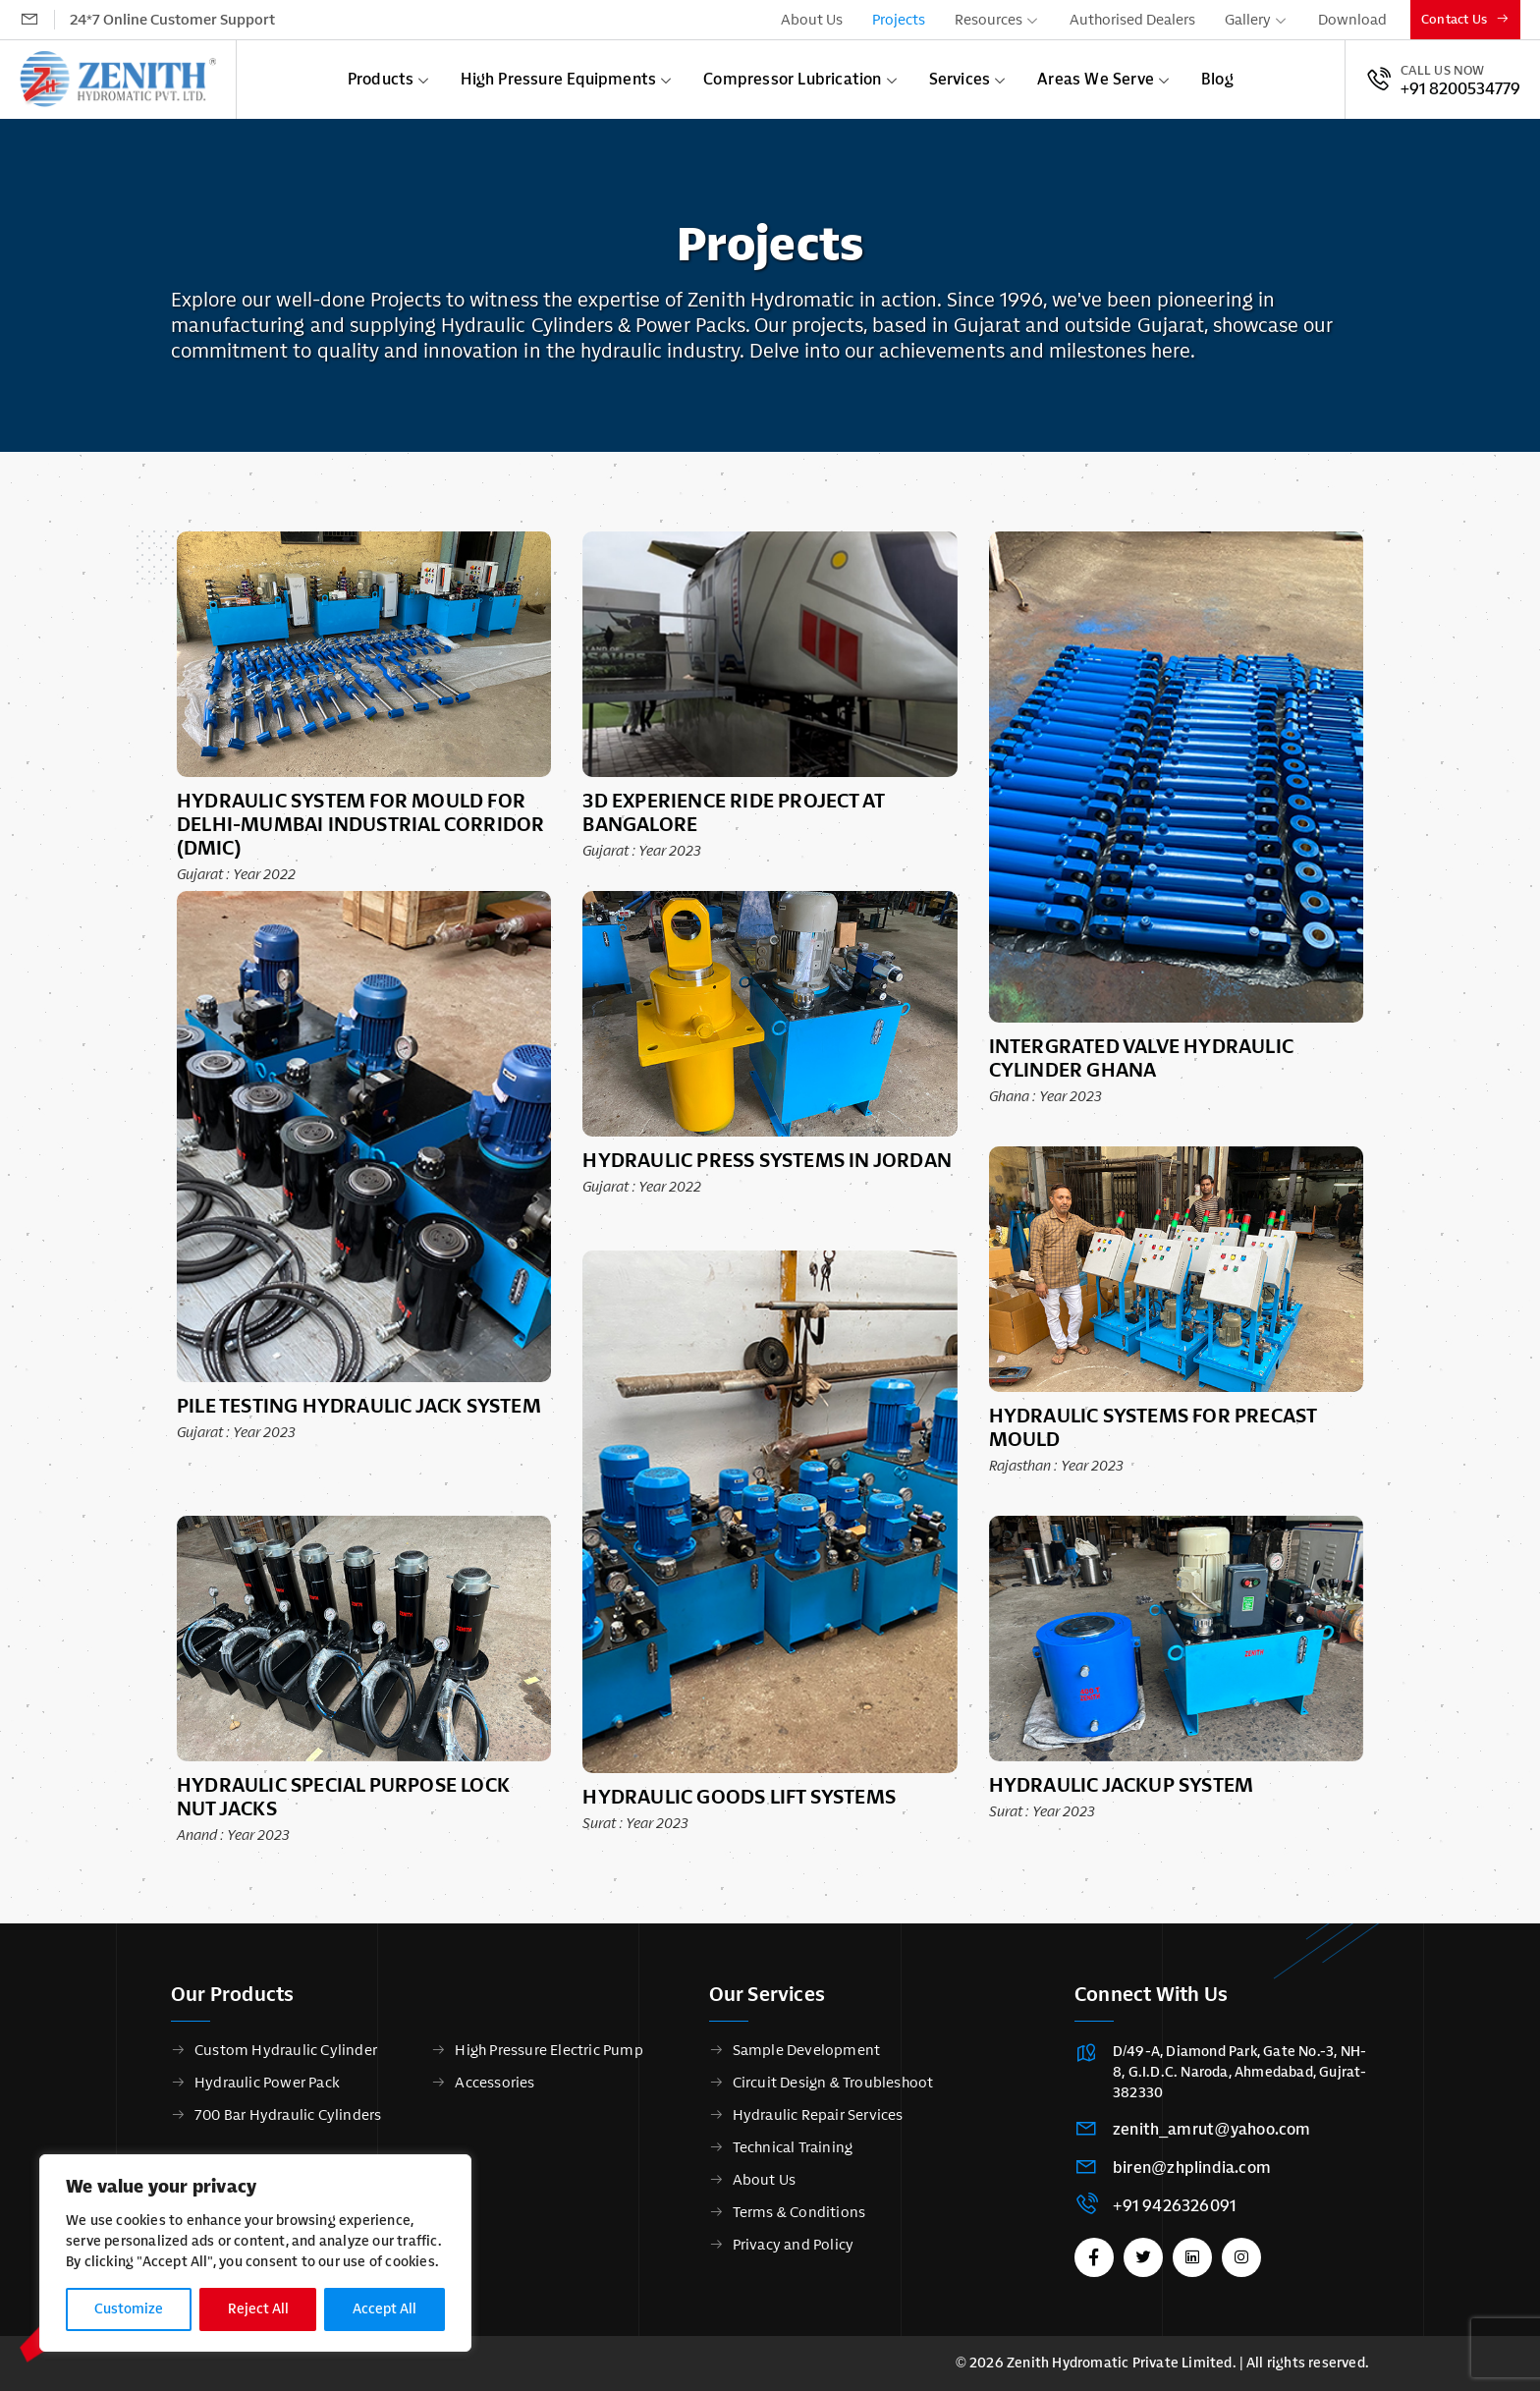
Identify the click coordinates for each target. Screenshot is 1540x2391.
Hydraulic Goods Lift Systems (739, 1796)
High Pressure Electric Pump (548, 2050)
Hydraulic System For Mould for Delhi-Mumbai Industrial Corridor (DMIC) (360, 824)
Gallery (1248, 19)
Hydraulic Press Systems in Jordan (767, 1160)
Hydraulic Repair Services (818, 2115)
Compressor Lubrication (792, 79)
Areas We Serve (1095, 79)
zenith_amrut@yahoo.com (1212, 2129)
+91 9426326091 (1174, 2205)
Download (1352, 19)
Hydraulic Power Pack (267, 2082)
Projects (898, 19)
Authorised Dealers (1132, 19)
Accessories (494, 2082)
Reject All (258, 2309)
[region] (255, 2253)
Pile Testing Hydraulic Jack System (359, 1406)
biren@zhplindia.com (1192, 2167)
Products (381, 79)
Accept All (384, 2309)
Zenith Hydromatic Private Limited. (1122, 2363)
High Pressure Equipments (558, 79)
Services (960, 79)
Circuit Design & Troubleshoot (833, 2082)
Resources (988, 19)
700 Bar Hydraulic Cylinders (287, 2115)
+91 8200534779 (1460, 89)
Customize (128, 2309)
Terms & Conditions (799, 2212)
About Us (812, 19)
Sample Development (807, 2050)
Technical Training (793, 2147)
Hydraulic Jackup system (1121, 1785)
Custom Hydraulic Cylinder (285, 2050)
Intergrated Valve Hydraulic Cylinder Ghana (1141, 1058)
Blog (1217, 79)
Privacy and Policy (793, 2244)
